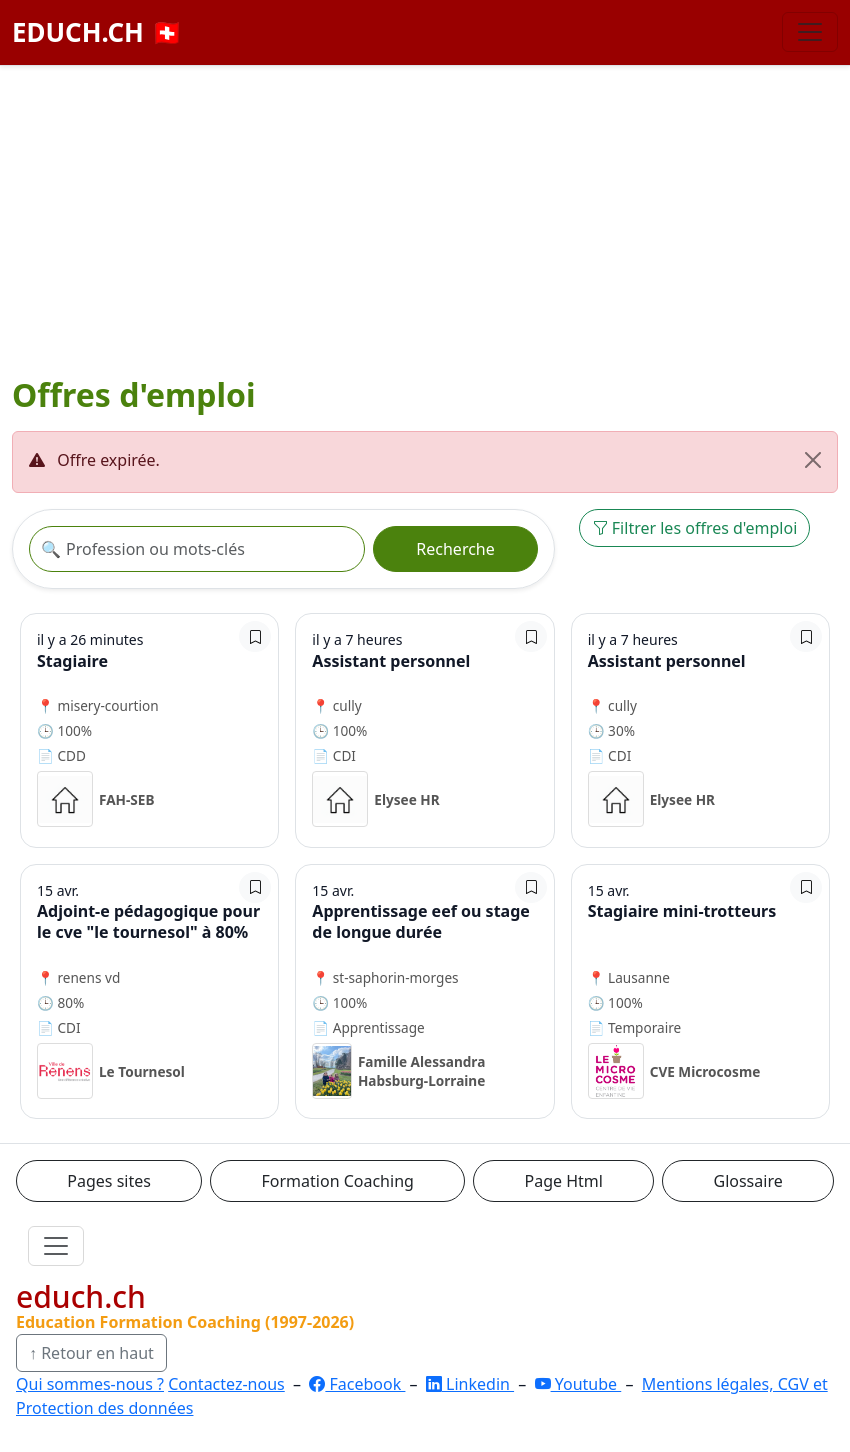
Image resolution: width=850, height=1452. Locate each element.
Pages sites (109, 1181)
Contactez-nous (226, 1384)
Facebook (357, 1384)
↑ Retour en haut (91, 1353)
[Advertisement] (425, 216)
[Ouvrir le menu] (56, 1246)
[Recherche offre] (197, 549)
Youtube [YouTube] (578, 1384)
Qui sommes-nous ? (90, 1384)
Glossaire (748, 1181)
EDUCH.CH (97, 32)
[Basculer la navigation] (810, 32)
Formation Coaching (338, 1181)
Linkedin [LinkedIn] (470, 1384)
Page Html (563, 1181)
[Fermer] (813, 460)
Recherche (455, 549)
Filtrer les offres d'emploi (695, 528)
